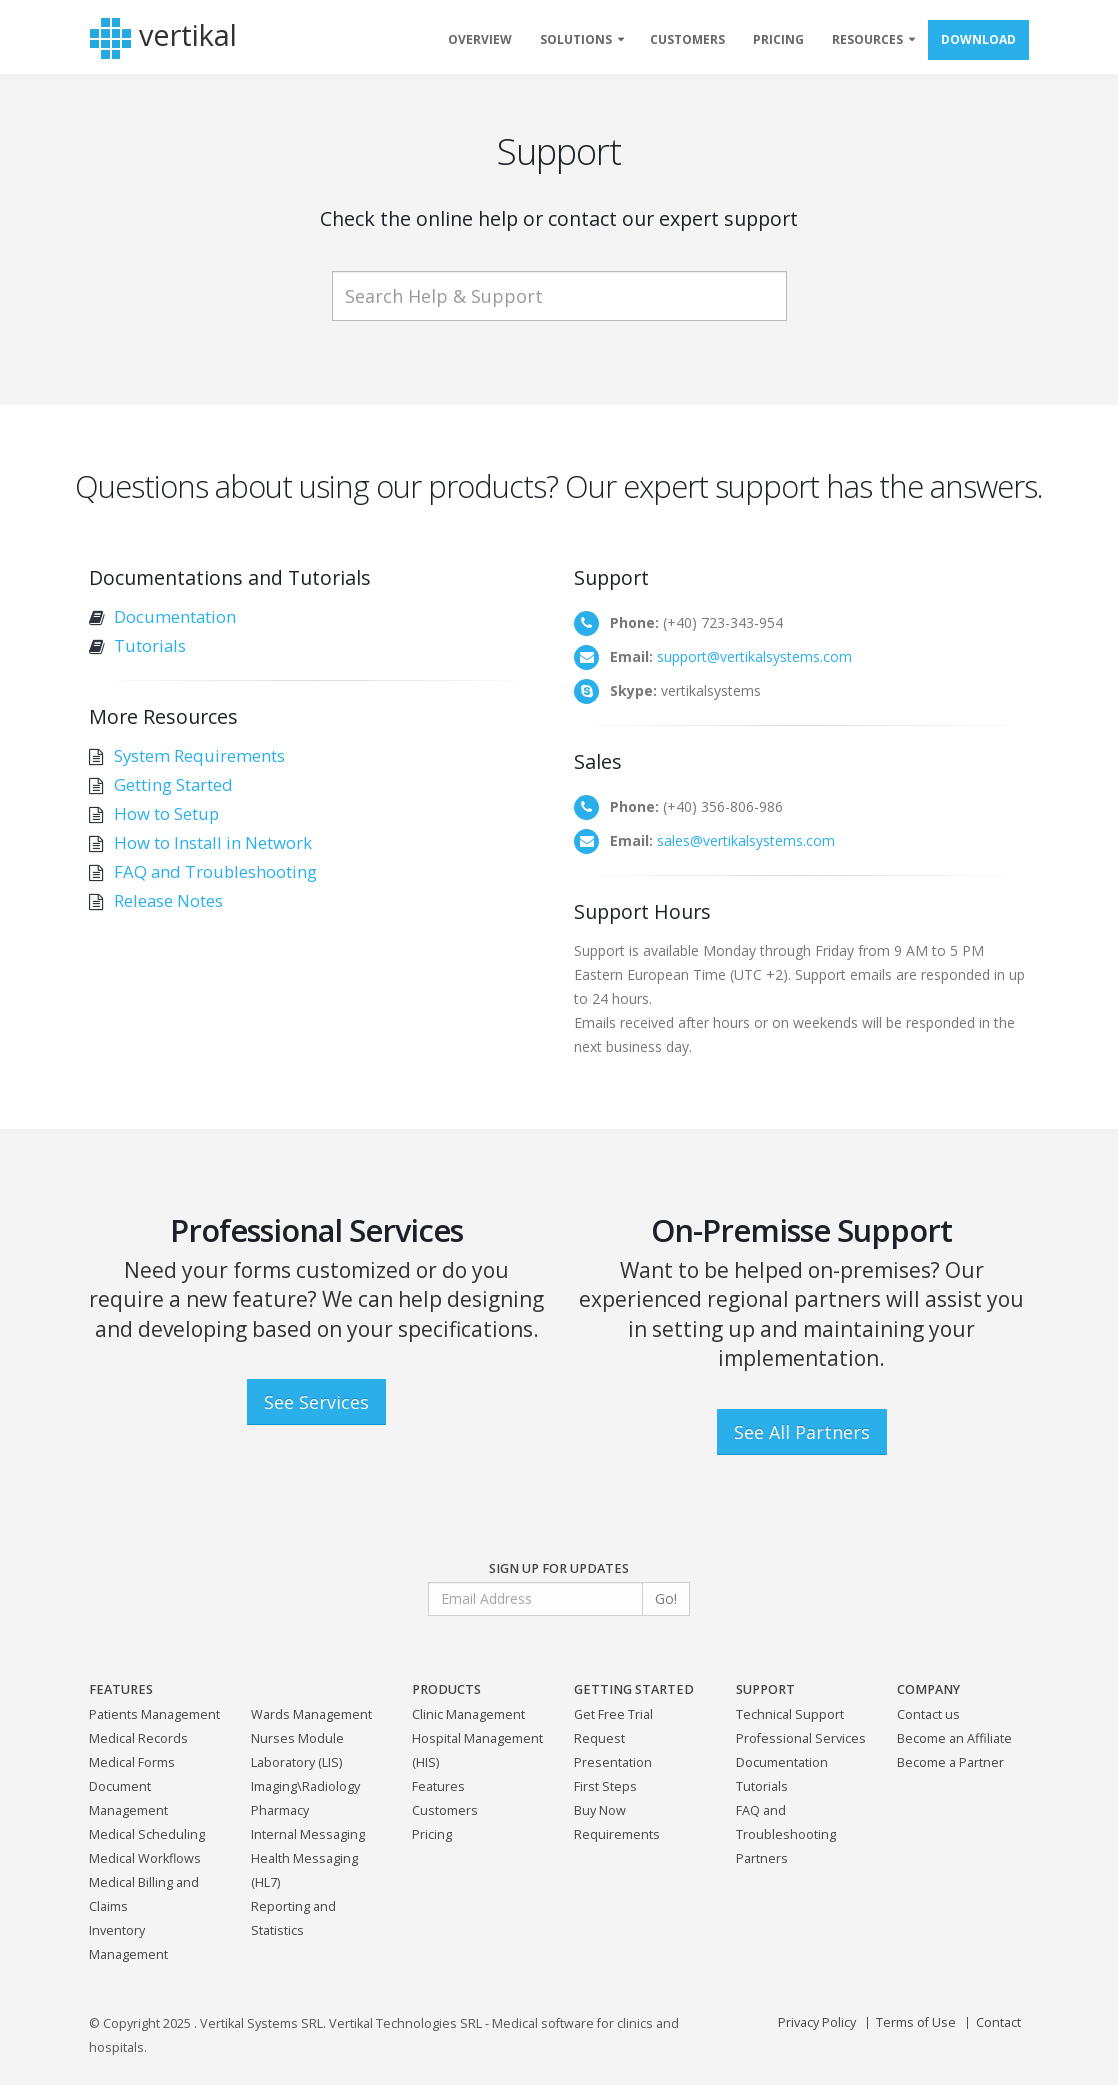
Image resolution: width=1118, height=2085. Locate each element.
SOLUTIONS (576, 39)
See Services (316, 1402)
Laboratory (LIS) (296, 1762)
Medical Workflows (145, 1858)
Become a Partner (950, 1762)
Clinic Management (468, 1714)
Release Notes (168, 900)
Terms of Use (916, 2022)
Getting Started (173, 784)
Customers (445, 1810)
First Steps (605, 1786)
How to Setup (166, 813)
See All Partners (802, 1432)
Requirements (617, 1834)
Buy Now (600, 1810)
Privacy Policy (817, 2022)
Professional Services (801, 1738)
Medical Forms (132, 1762)
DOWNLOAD (978, 39)
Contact (998, 2022)
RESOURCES (867, 39)
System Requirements (199, 755)
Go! (666, 1598)
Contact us (928, 1714)
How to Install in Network (213, 842)
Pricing (432, 1834)
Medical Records (138, 1738)
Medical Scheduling (147, 1834)
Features (438, 1786)
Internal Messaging (308, 1834)
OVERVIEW (480, 39)
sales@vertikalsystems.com (746, 840)
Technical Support (790, 1714)
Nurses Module (297, 1738)
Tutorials (150, 645)
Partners (762, 1858)
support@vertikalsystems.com (754, 656)
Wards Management (311, 1714)
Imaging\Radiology (305, 1786)
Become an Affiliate (954, 1738)
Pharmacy (280, 1810)
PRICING (778, 39)
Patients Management (154, 1714)
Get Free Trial (613, 1714)
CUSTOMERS (687, 39)
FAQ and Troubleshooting (215, 871)
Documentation (175, 616)
